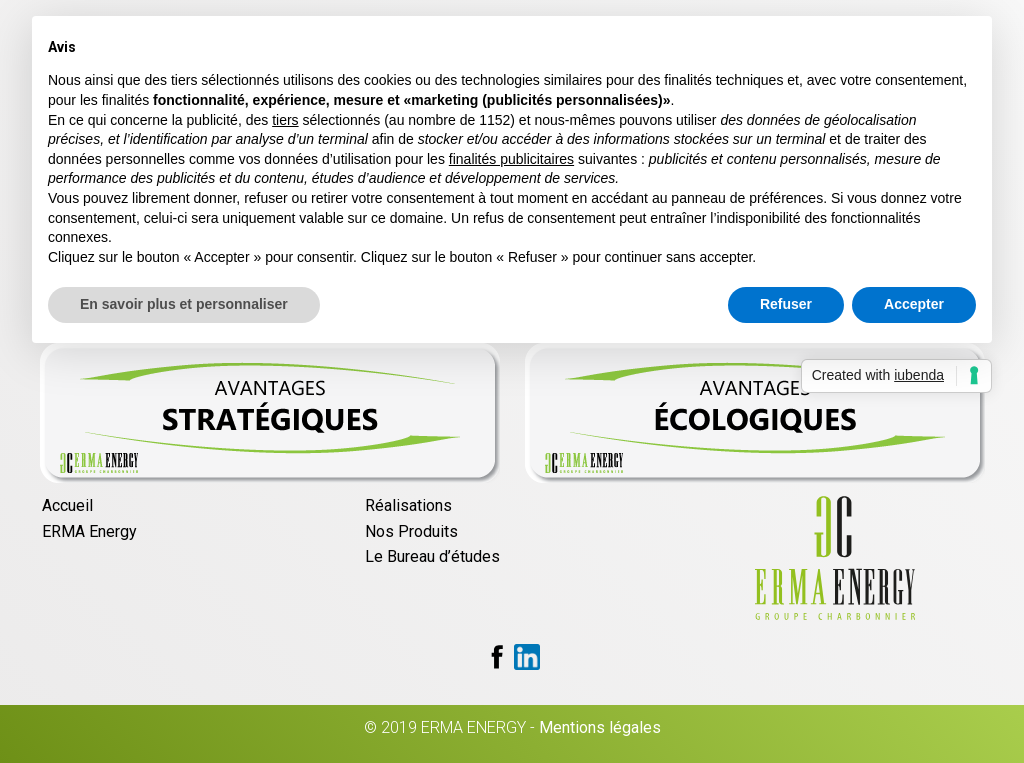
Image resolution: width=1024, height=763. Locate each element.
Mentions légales (600, 727)
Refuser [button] (786, 304)
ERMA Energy (89, 531)
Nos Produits (411, 531)
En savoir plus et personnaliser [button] (184, 304)
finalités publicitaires (511, 159)
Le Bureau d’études (432, 556)
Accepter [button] (914, 304)
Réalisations (408, 505)
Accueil (67, 505)
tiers (285, 120)
